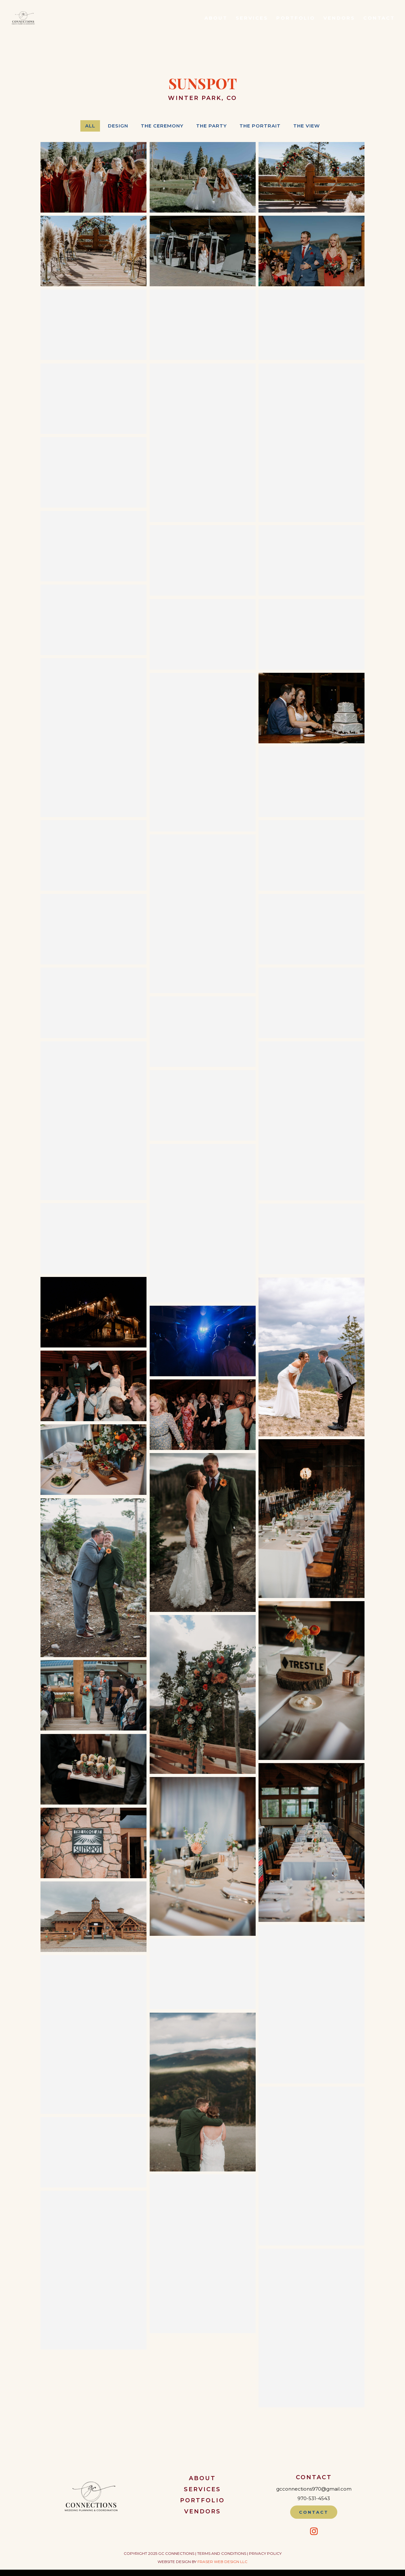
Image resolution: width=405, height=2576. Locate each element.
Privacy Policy (265, 2553)
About (215, 18)
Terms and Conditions (222, 2553)
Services (252, 18)
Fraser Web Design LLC (222, 2561)
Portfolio (295, 18)
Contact (379, 18)
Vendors (339, 18)
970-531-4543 (313, 2498)
